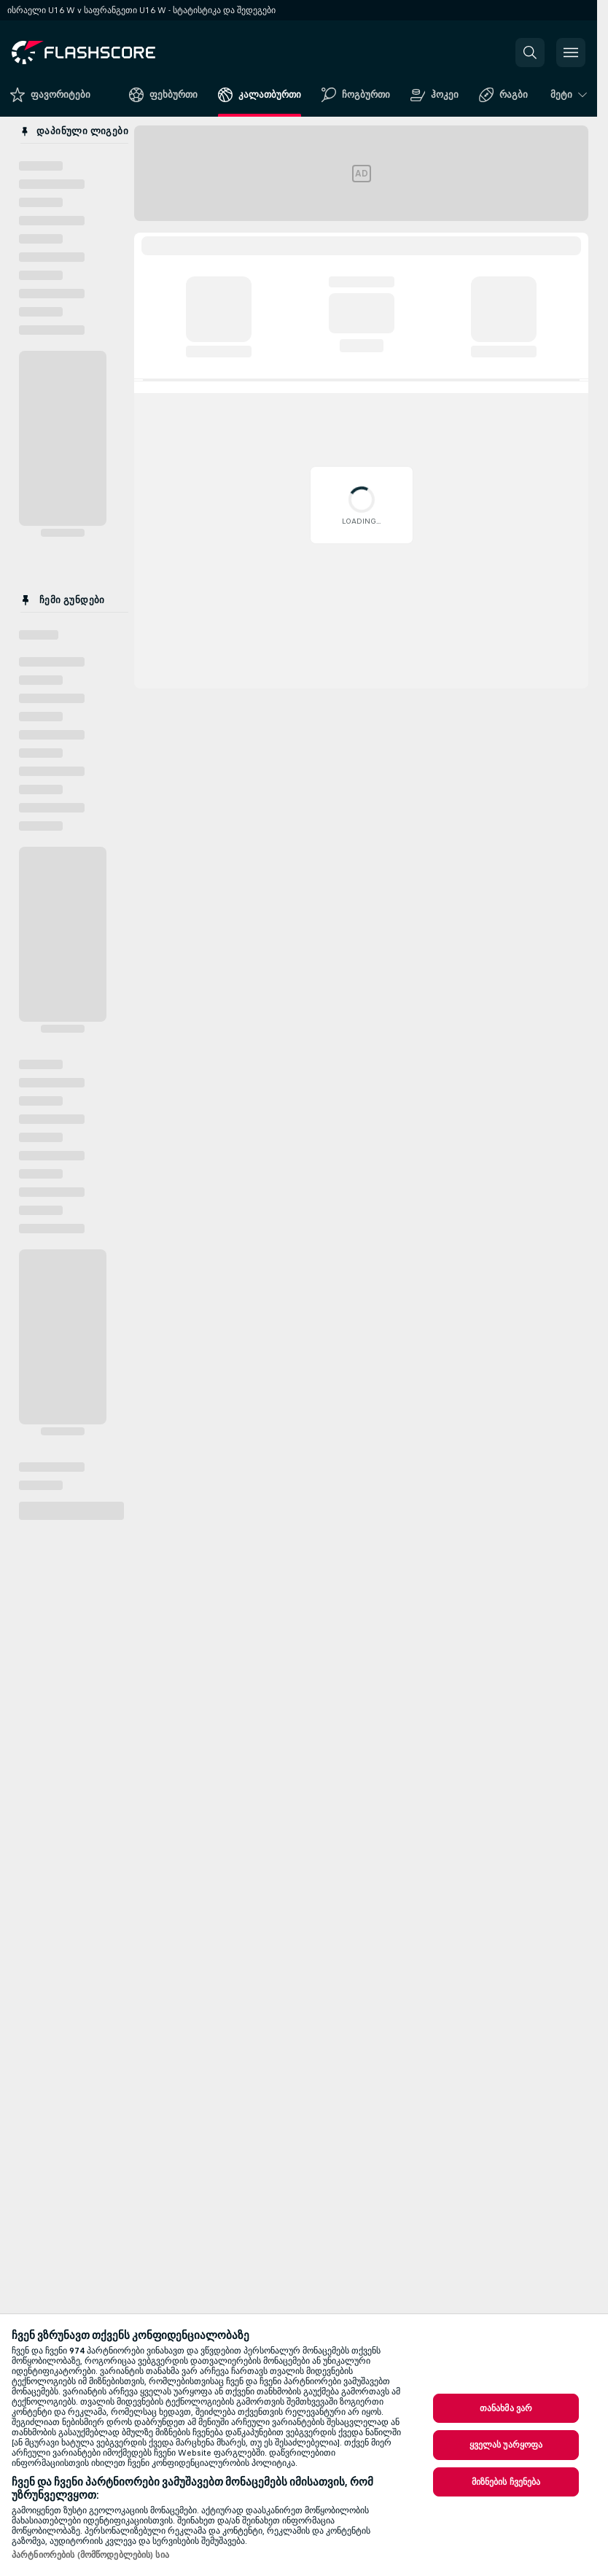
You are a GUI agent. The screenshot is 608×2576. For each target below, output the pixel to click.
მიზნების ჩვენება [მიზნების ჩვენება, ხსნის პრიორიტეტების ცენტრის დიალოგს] (506, 2482)
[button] (530, 52)
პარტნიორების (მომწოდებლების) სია (90, 2555)
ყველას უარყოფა (506, 2445)
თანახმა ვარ (506, 2408)
